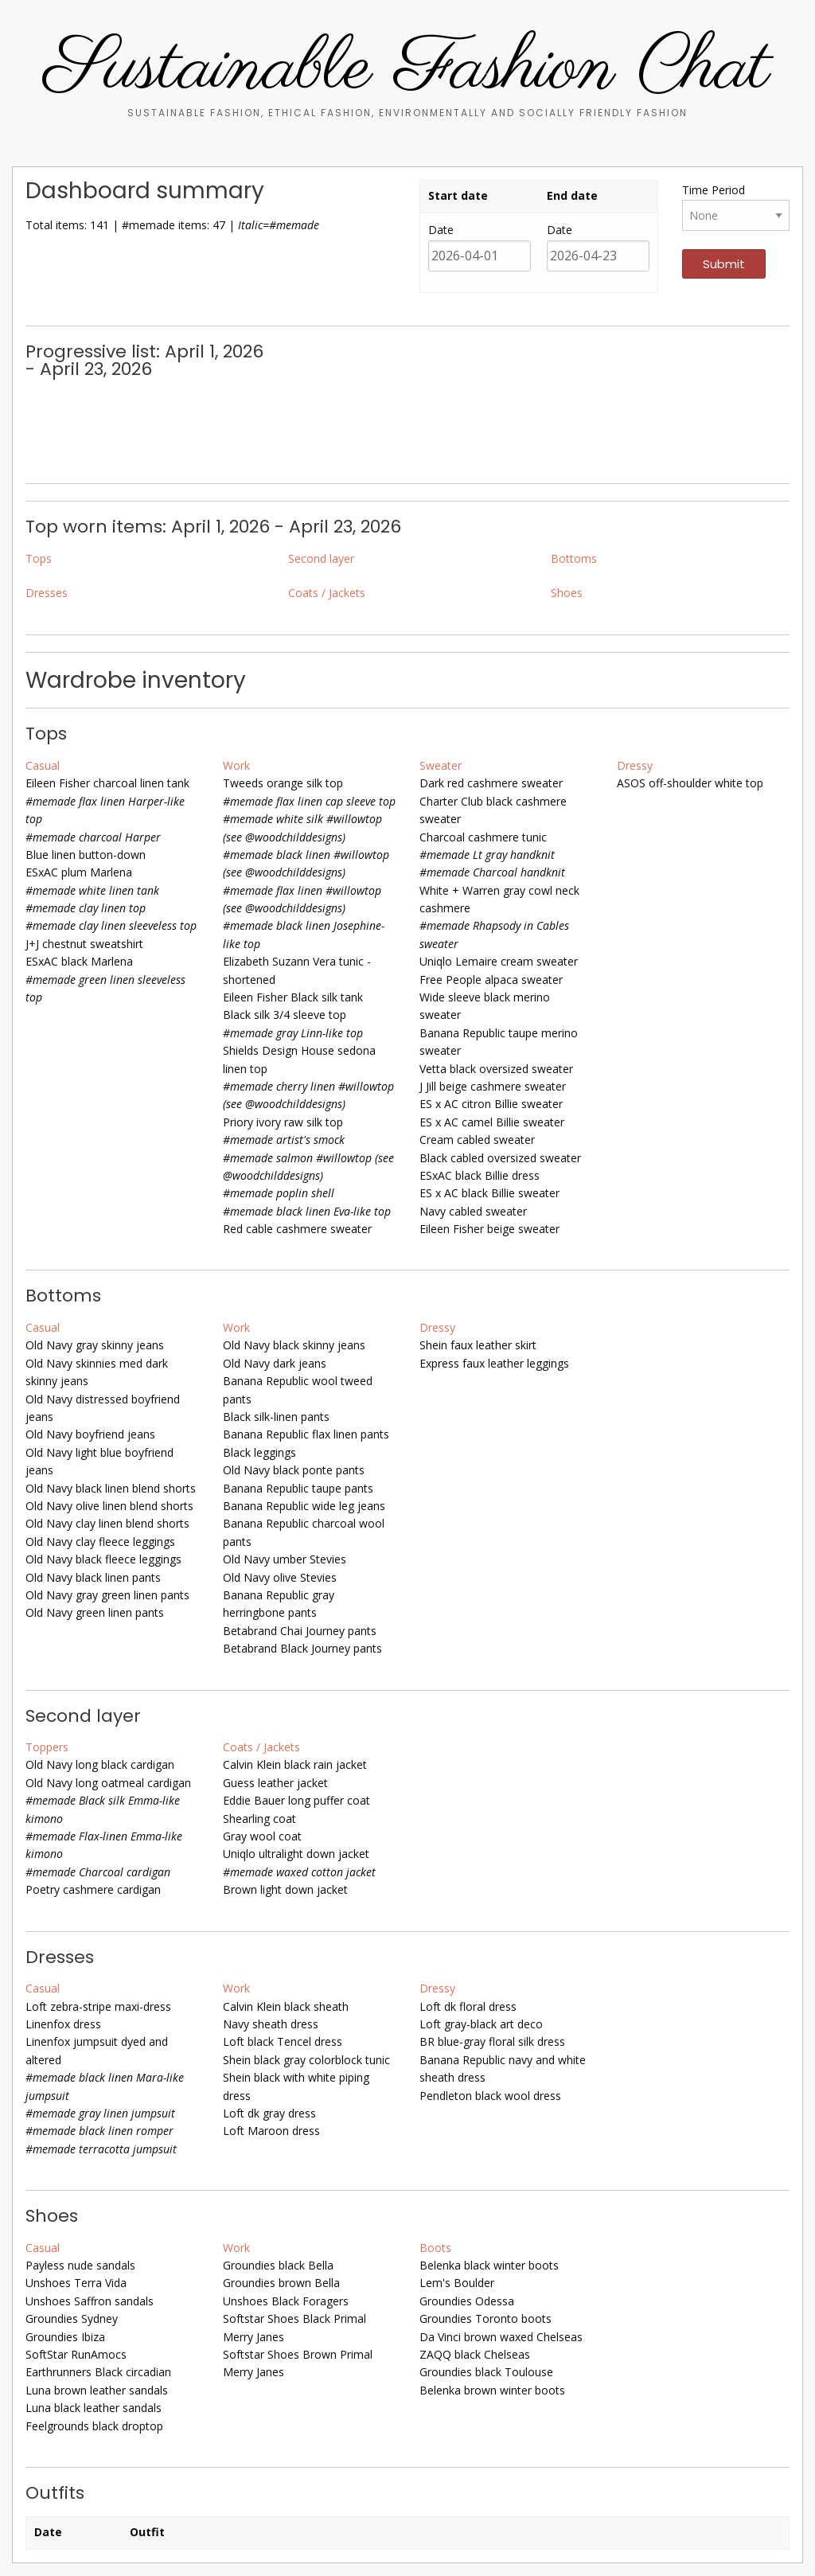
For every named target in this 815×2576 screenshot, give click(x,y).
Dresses (46, 592)
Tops (38, 558)
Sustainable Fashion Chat (407, 69)
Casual (42, 765)
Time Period (713, 189)
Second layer (321, 558)
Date (441, 229)
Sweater (440, 765)
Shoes (567, 592)
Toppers (46, 1746)
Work (236, 765)
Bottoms (574, 558)
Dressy (635, 765)
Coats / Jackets (326, 592)
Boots (435, 2247)
